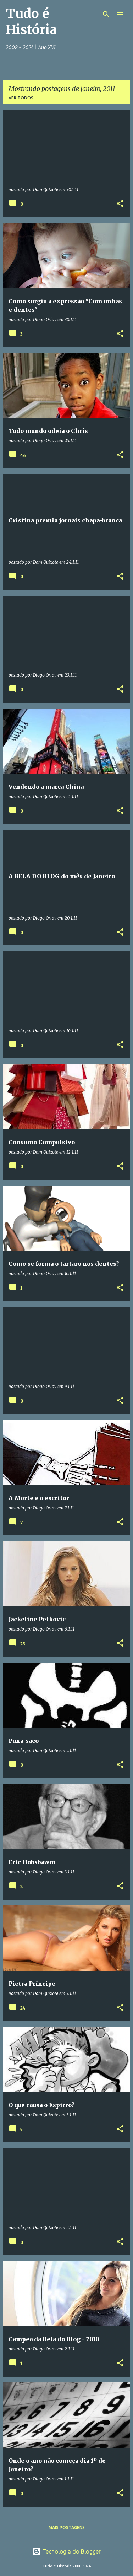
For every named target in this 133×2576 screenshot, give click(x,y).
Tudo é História (31, 22)
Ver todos (21, 98)
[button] (120, 204)
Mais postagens (67, 2527)
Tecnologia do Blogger (66, 2551)
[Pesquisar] (106, 14)
